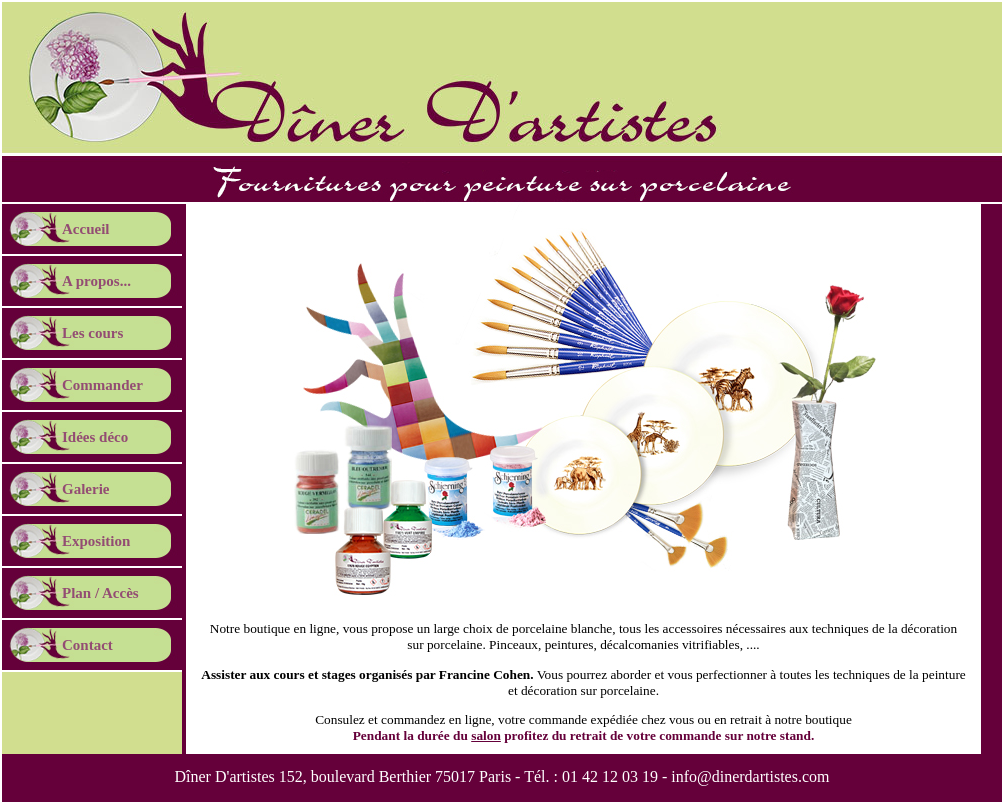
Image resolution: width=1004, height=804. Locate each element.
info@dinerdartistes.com (750, 776)
